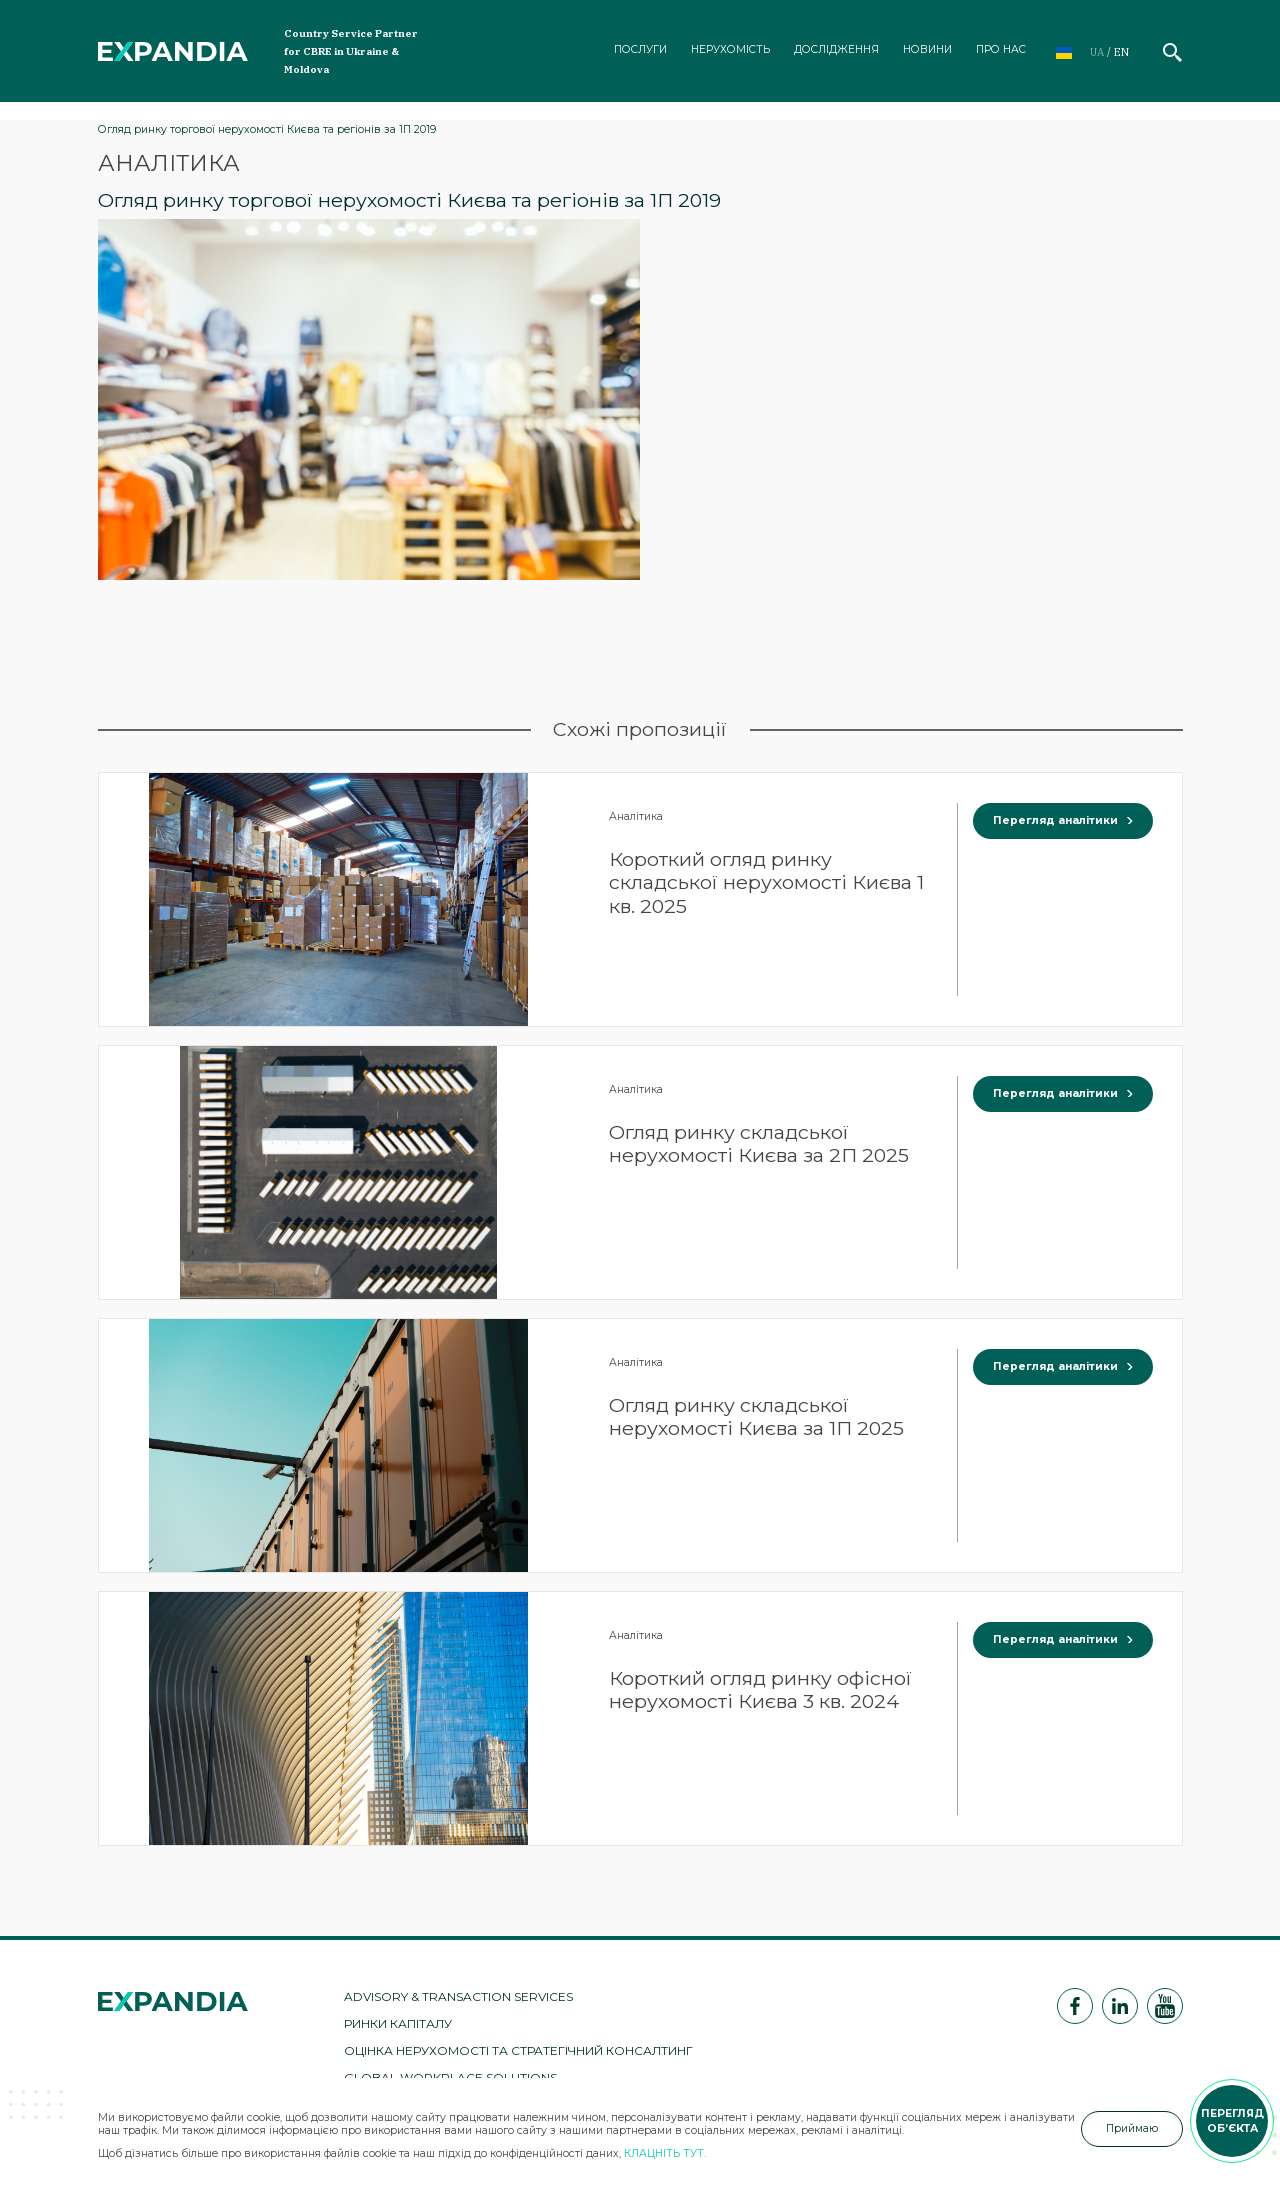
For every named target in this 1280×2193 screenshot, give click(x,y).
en (1121, 52)
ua (1097, 52)
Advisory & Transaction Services (458, 1996)
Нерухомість (730, 49)
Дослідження (836, 49)
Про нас (1001, 49)
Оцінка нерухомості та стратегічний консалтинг (518, 2050)
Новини (927, 49)
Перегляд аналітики (1063, 820)
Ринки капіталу (398, 2023)
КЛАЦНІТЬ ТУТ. (665, 2153)
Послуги (640, 49)
